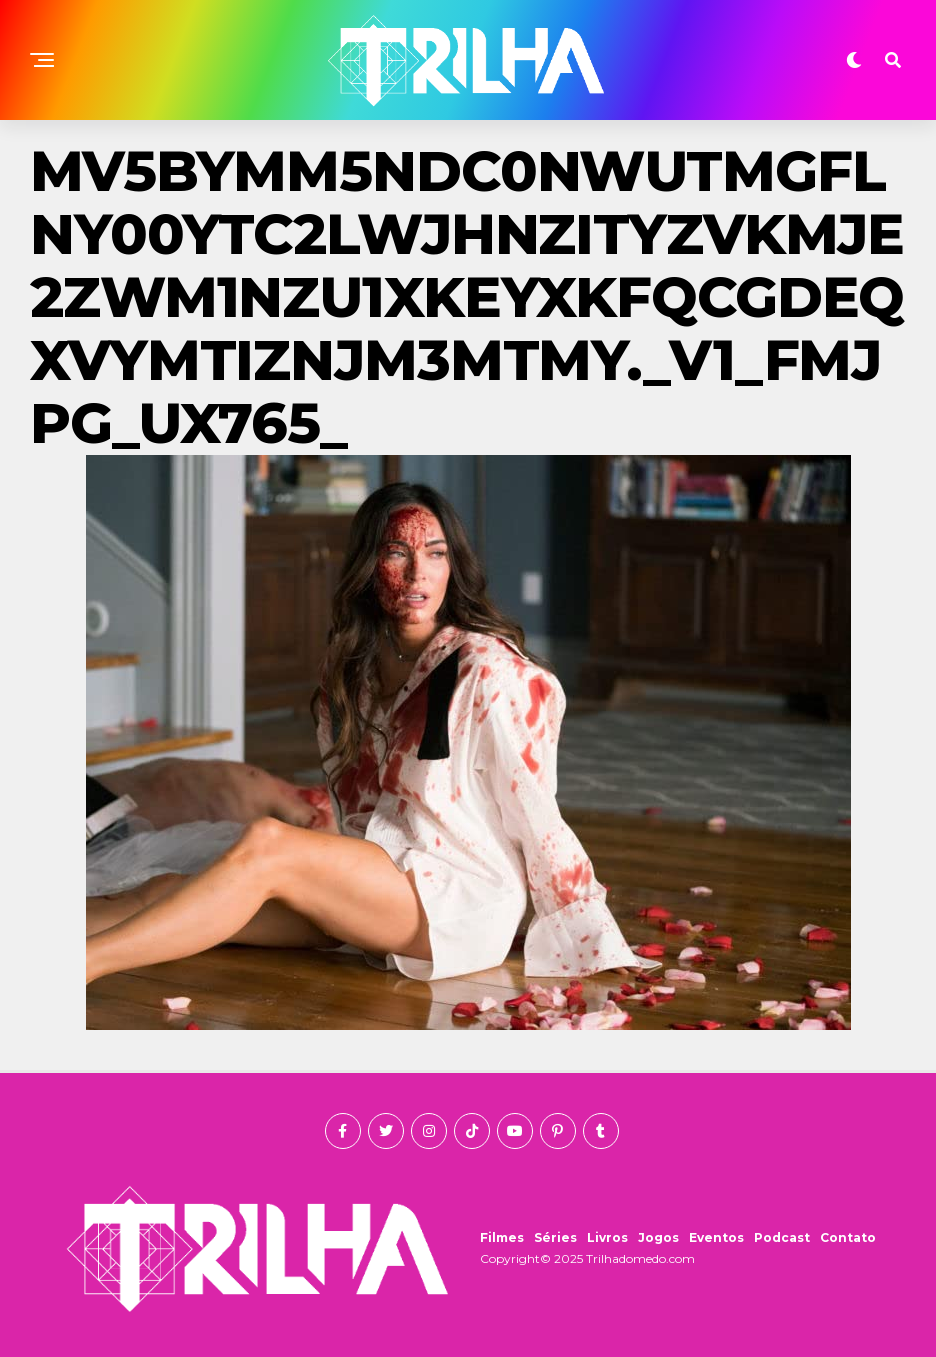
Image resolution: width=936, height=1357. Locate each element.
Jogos (658, 1237)
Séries (555, 1237)
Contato (848, 1237)
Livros (607, 1237)
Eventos (716, 1237)
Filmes (502, 1237)
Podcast (782, 1237)
